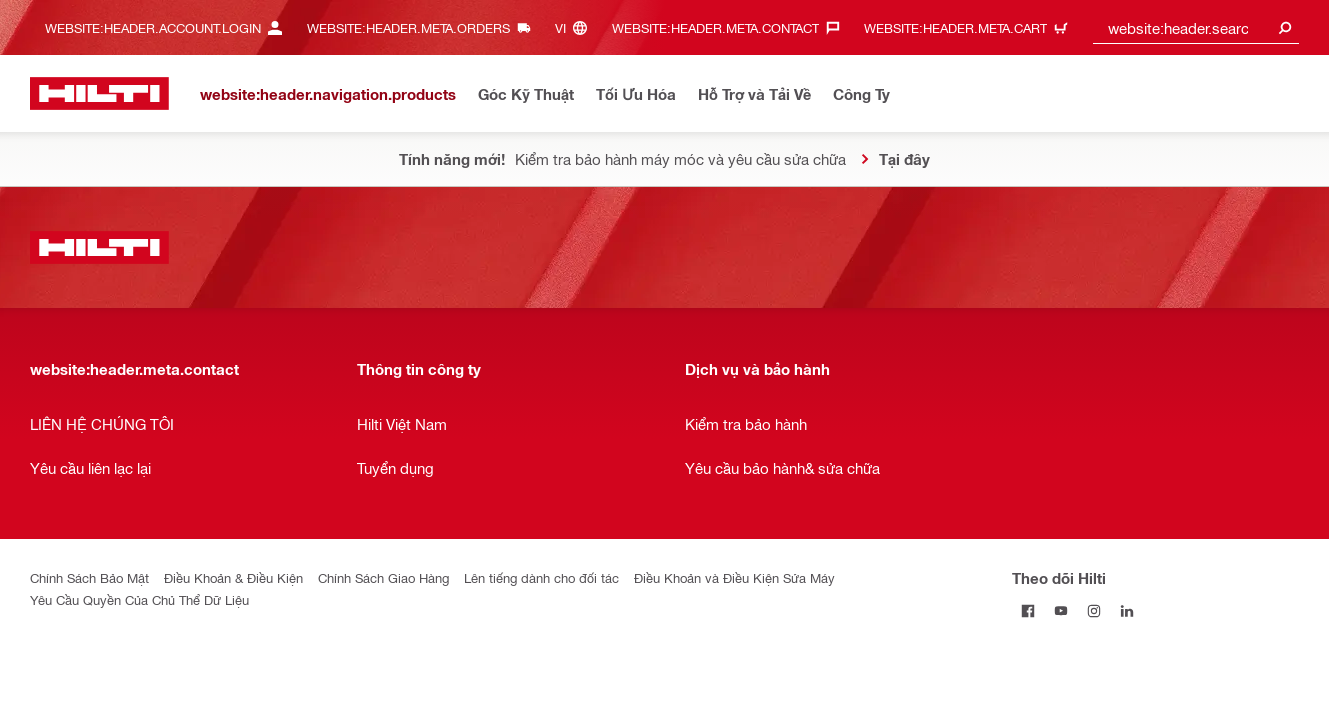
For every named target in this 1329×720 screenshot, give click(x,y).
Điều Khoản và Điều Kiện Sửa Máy (734, 577)
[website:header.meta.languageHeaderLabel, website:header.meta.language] (576, 27)
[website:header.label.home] (99, 93)
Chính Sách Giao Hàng (383, 577)
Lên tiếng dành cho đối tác (541, 577)
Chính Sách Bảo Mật (89, 577)
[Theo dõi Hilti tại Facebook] (1028, 610)
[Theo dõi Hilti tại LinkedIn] (1127, 610)
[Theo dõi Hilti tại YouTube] (1061, 610)
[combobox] (1196, 27)
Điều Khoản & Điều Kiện (233, 577)
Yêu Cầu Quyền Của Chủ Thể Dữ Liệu (139, 599)
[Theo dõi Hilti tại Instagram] (1094, 610)
